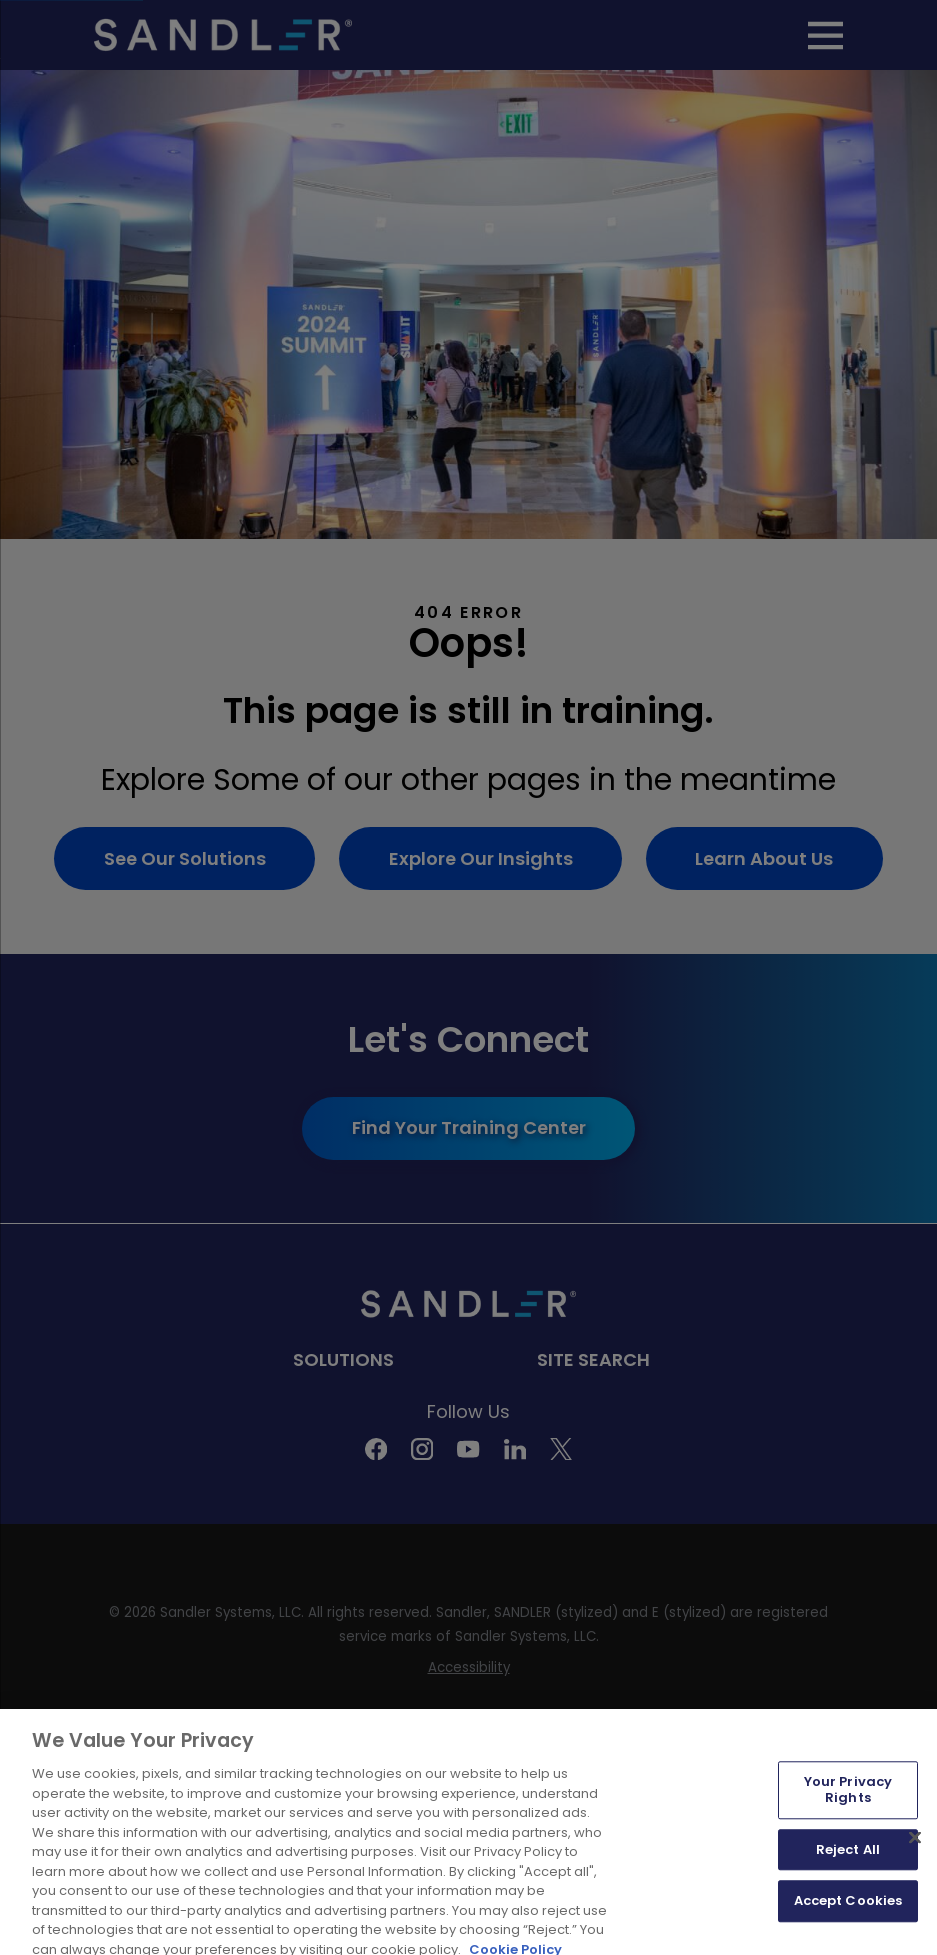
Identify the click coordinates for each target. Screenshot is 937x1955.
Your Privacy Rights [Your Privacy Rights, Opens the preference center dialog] (848, 1798)
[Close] (915, 1846)
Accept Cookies (848, 1909)
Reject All (848, 1857)
